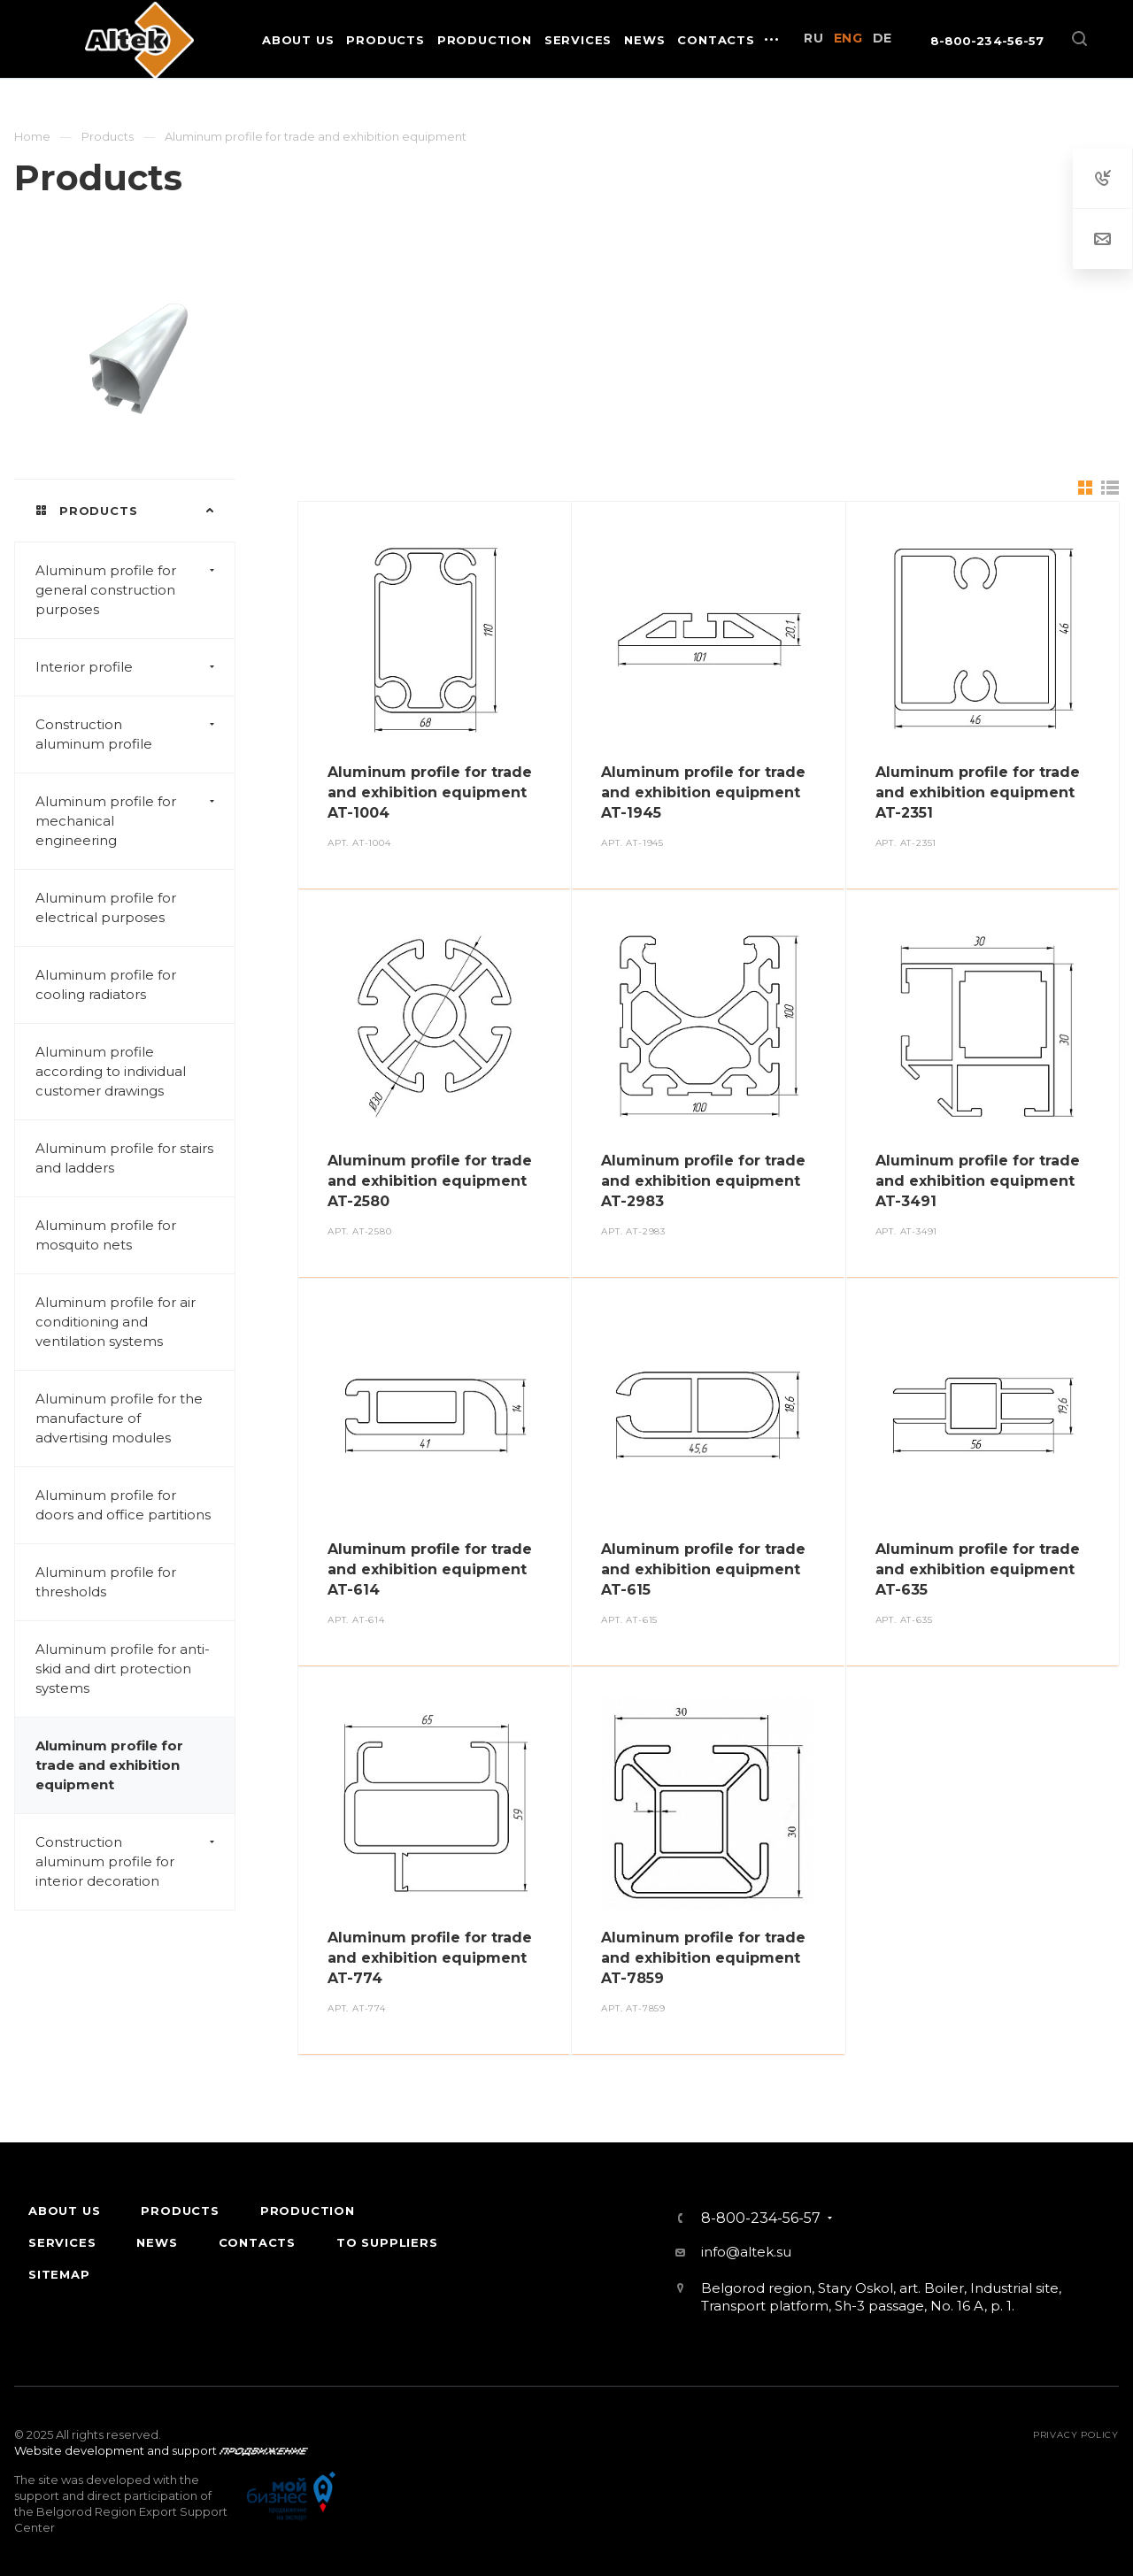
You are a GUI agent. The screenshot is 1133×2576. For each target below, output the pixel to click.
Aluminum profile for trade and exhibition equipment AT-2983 (703, 1181)
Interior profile (135, 667)
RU (813, 38)
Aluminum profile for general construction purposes (135, 590)
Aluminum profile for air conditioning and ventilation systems (115, 1322)
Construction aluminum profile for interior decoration (135, 1862)
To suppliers (387, 2242)
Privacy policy (1076, 2435)
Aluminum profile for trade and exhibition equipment (109, 1765)
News (156, 2242)
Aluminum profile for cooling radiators (105, 984)
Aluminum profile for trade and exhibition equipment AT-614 (430, 1569)
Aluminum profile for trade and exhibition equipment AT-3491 (977, 1181)
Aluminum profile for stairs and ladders (124, 1158)
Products (180, 2210)
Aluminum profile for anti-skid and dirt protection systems (122, 1668)
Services (62, 2242)
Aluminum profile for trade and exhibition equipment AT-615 (703, 1569)
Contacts (257, 2242)
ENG (848, 38)
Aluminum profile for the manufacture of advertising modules (119, 1418)
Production (307, 2210)
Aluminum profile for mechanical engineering (135, 821)
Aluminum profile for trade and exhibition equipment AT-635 (977, 1569)
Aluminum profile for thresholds (105, 1582)
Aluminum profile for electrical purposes (105, 907)
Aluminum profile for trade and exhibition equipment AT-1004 (430, 792)
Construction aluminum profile (135, 734)
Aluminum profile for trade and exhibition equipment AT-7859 (703, 1958)
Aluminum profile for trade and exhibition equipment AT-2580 (430, 1181)
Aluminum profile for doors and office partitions (123, 1505)
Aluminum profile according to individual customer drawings (110, 1071)
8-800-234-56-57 (987, 41)
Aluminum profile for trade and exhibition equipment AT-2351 (977, 792)
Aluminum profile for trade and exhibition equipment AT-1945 (703, 792)
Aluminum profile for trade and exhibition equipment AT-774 (430, 1958)
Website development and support (115, 2450)
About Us (64, 2210)
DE (882, 38)
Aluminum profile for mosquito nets (105, 1235)
